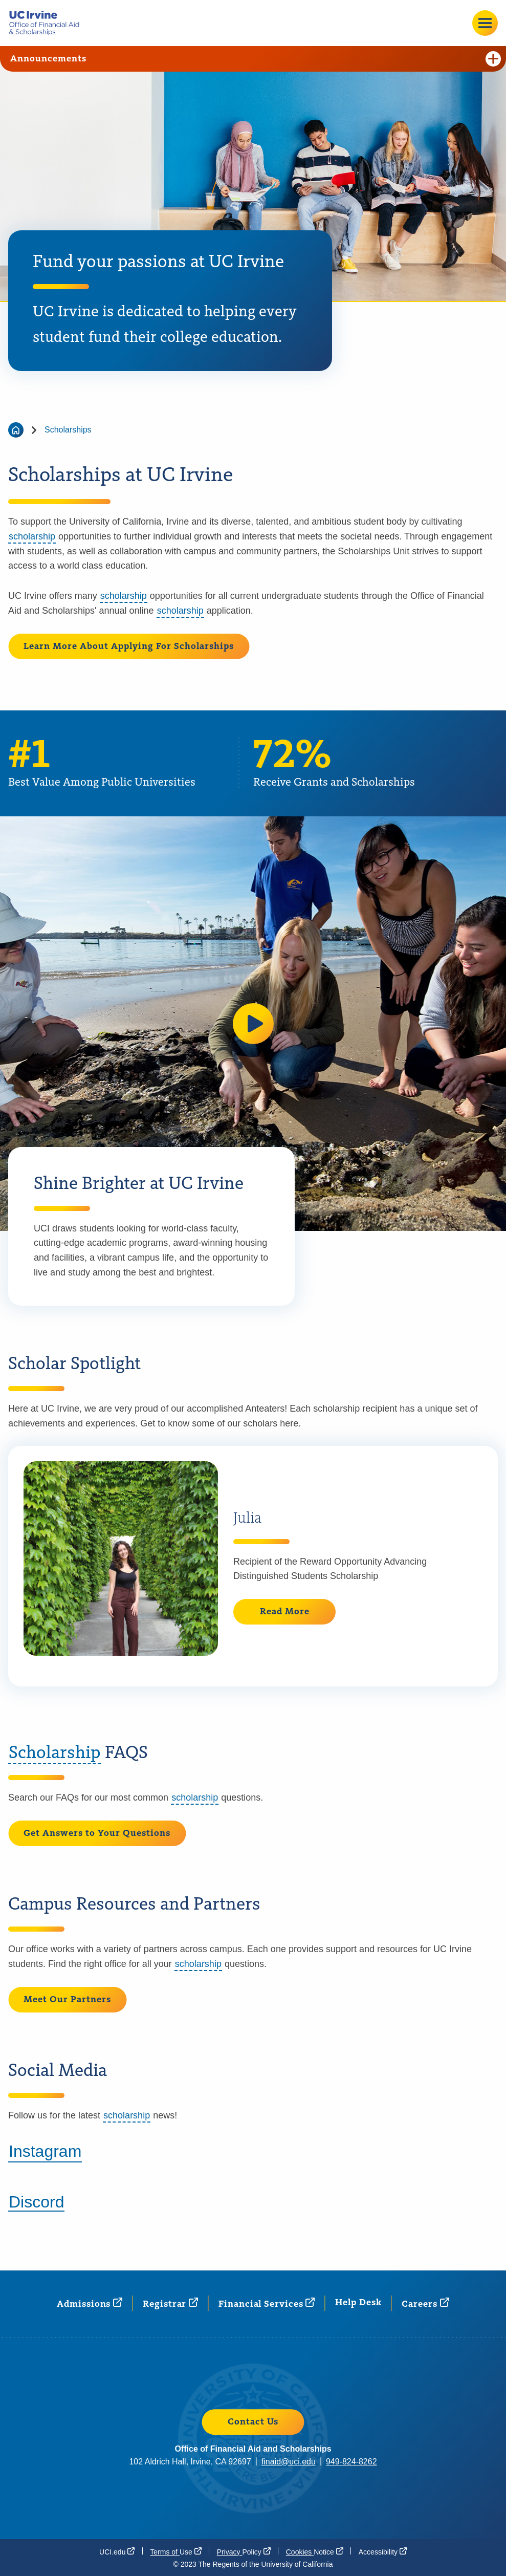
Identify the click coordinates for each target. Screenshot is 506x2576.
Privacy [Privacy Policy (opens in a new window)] (244, 2551)
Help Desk (358, 2302)
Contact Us (253, 2422)
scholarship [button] (32, 536)
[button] (253, 1023)
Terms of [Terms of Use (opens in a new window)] (175, 2551)
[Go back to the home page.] (48, 23)
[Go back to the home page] (16, 430)
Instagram (45, 2151)
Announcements (255, 59)
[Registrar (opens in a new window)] (170, 2303)
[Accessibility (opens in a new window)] (383, 2551)
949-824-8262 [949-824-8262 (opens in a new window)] (351, 2461)
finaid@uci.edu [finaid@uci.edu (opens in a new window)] (288, 2461)
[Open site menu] (485, 23)
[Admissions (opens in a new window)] (89, 2303)
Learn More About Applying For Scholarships (129, 646)
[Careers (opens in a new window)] (425, 2303)
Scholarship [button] (54, 1753)
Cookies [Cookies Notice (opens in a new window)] (314, 2551)
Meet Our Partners (67, 1999)
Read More (285, 1611)
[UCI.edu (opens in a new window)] (117, 2551)
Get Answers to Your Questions (97, 1833)
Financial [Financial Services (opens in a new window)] (266, 2303)
